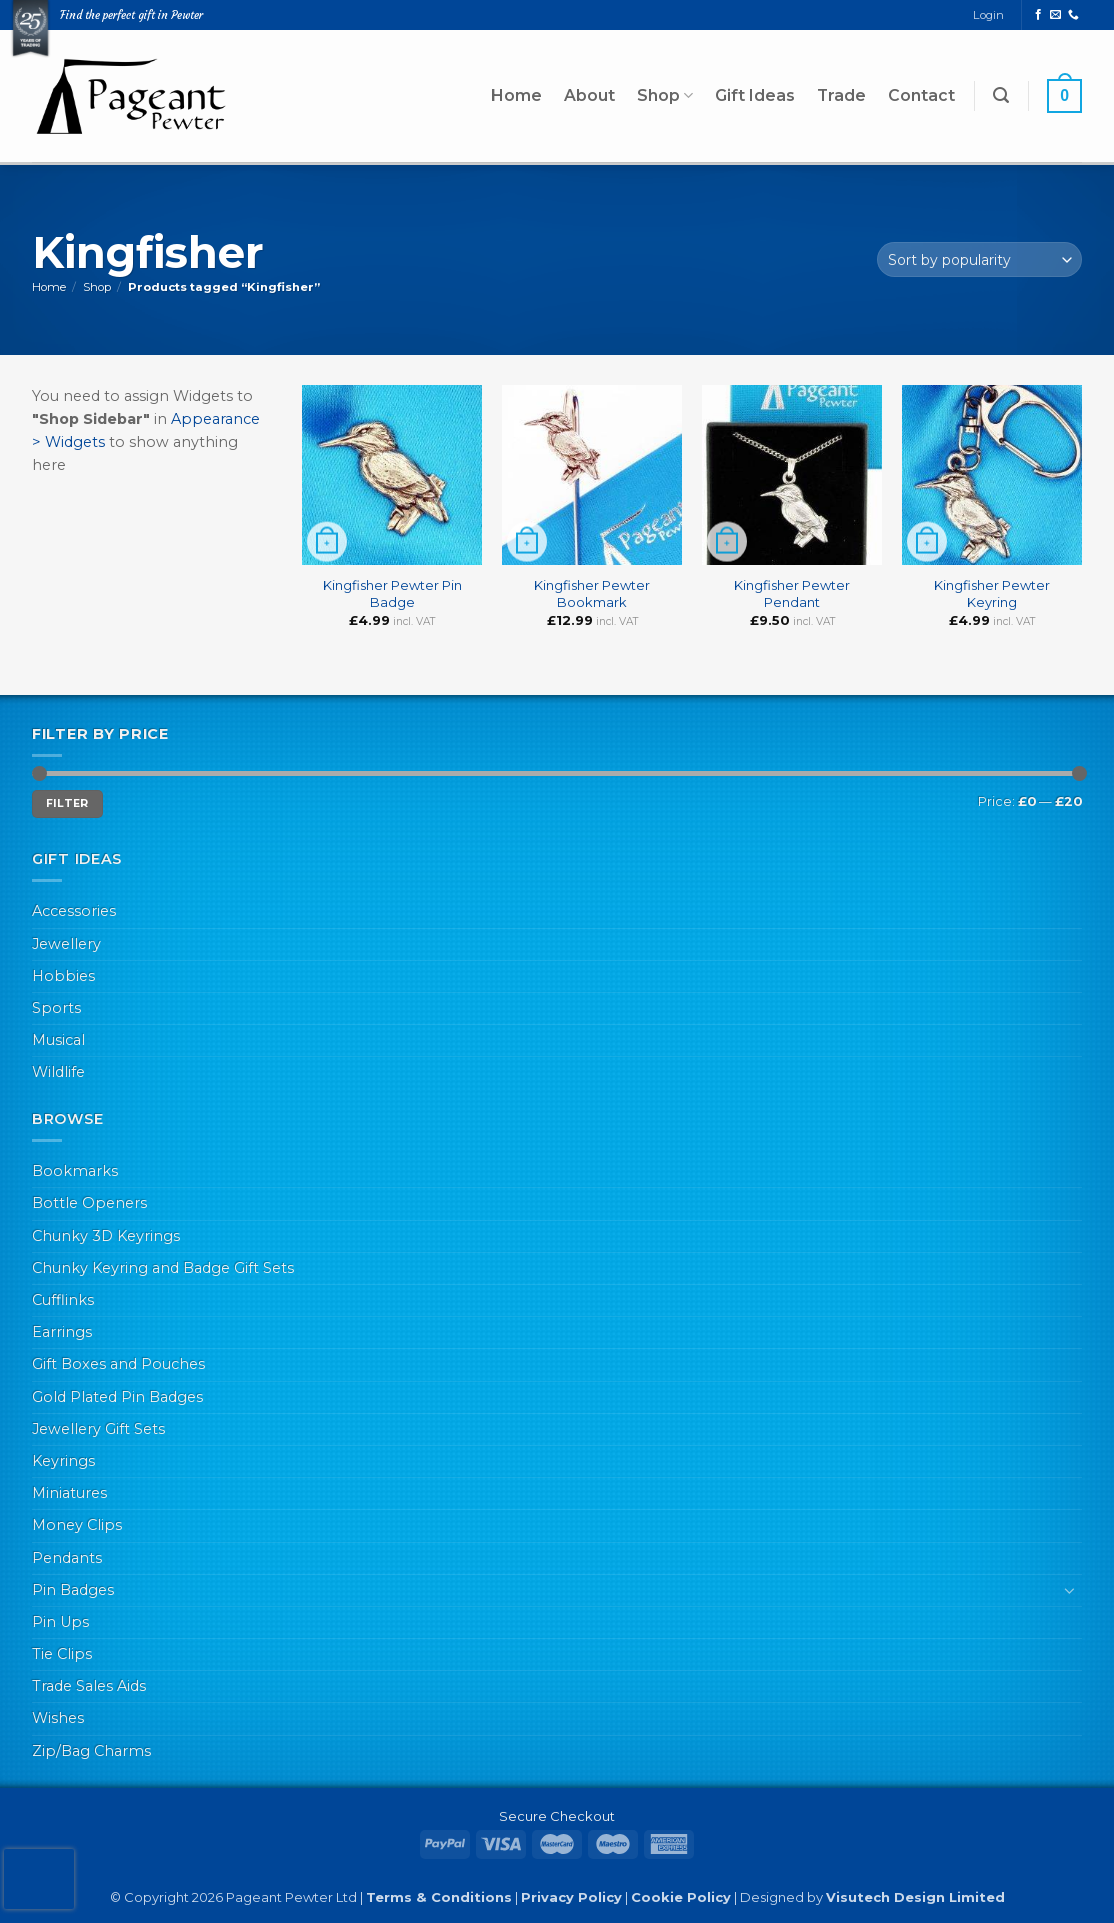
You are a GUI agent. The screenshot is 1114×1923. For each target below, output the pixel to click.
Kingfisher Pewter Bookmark (592, 593)
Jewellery (66, 944)
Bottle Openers (89, 1203)
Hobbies (63, 976)
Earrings (62, 1332)
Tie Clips (62, 1654)
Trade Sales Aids (89, 1686)
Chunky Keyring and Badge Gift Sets (163, 1268)
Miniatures (69, 1493)
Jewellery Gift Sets (98, 1429)
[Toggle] (1070, 1590)
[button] (1001, 95)
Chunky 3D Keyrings (106, 1236)
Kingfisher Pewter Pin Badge (392, 593)
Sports (56, 1008)
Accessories (74, 911)
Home (516, 95)
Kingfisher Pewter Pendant (792, 593)
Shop (665, 96)
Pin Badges (73, 1590)
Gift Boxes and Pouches (118, 1364)
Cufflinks (63, 1300)
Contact (921, 95)
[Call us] (1073, 15)
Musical (58, 1040)
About (589, 95)
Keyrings (63, 1461)
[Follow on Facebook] (1038, 15)
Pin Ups (60, 1622)
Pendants (67, 1558)
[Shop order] (979, 259)
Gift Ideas (755, 95)
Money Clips (77, 1525)
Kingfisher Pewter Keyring (992, 593)
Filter (67, 803)
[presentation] (39, 1879)
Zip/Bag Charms (91, 1751)
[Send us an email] (1055, 15)
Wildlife (58, 1072)
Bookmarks (75, 1171)
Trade (841, 95)
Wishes (58, 1718)
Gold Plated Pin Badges (117, 1397)
